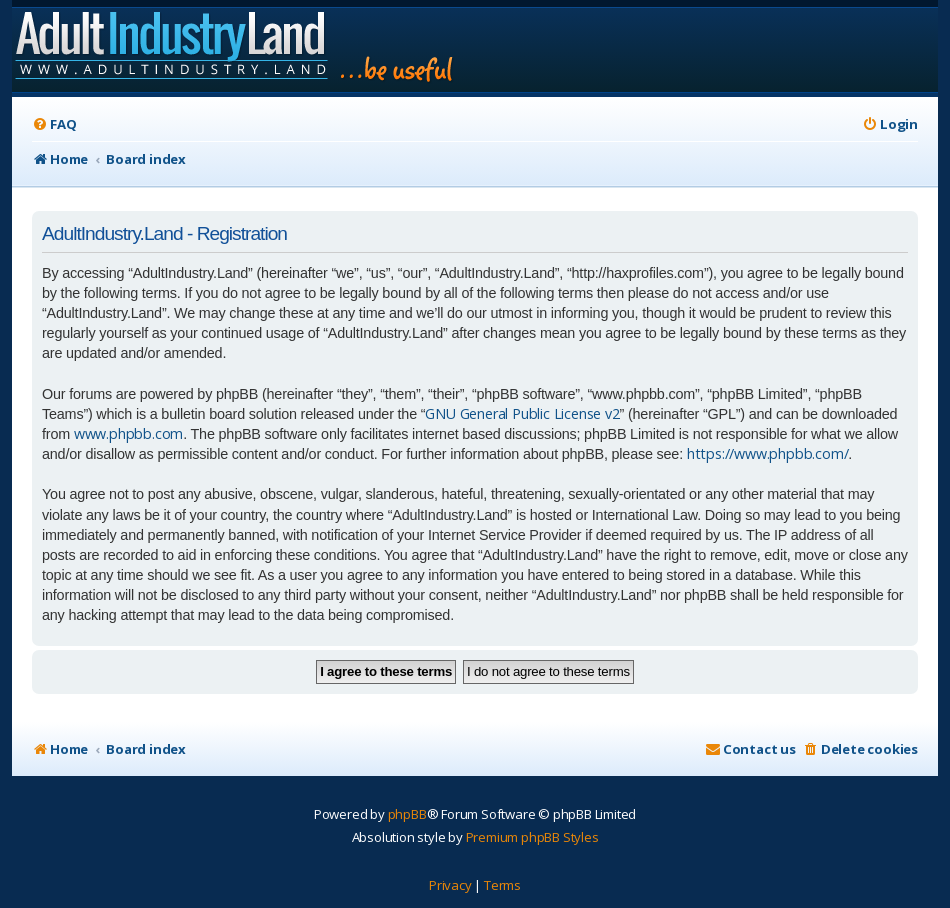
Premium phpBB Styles (532, 837)
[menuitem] (54, 124)
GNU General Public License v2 (522, 413)
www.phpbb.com (128, 433)
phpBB (407, 814)
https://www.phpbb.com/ (768, 453)
